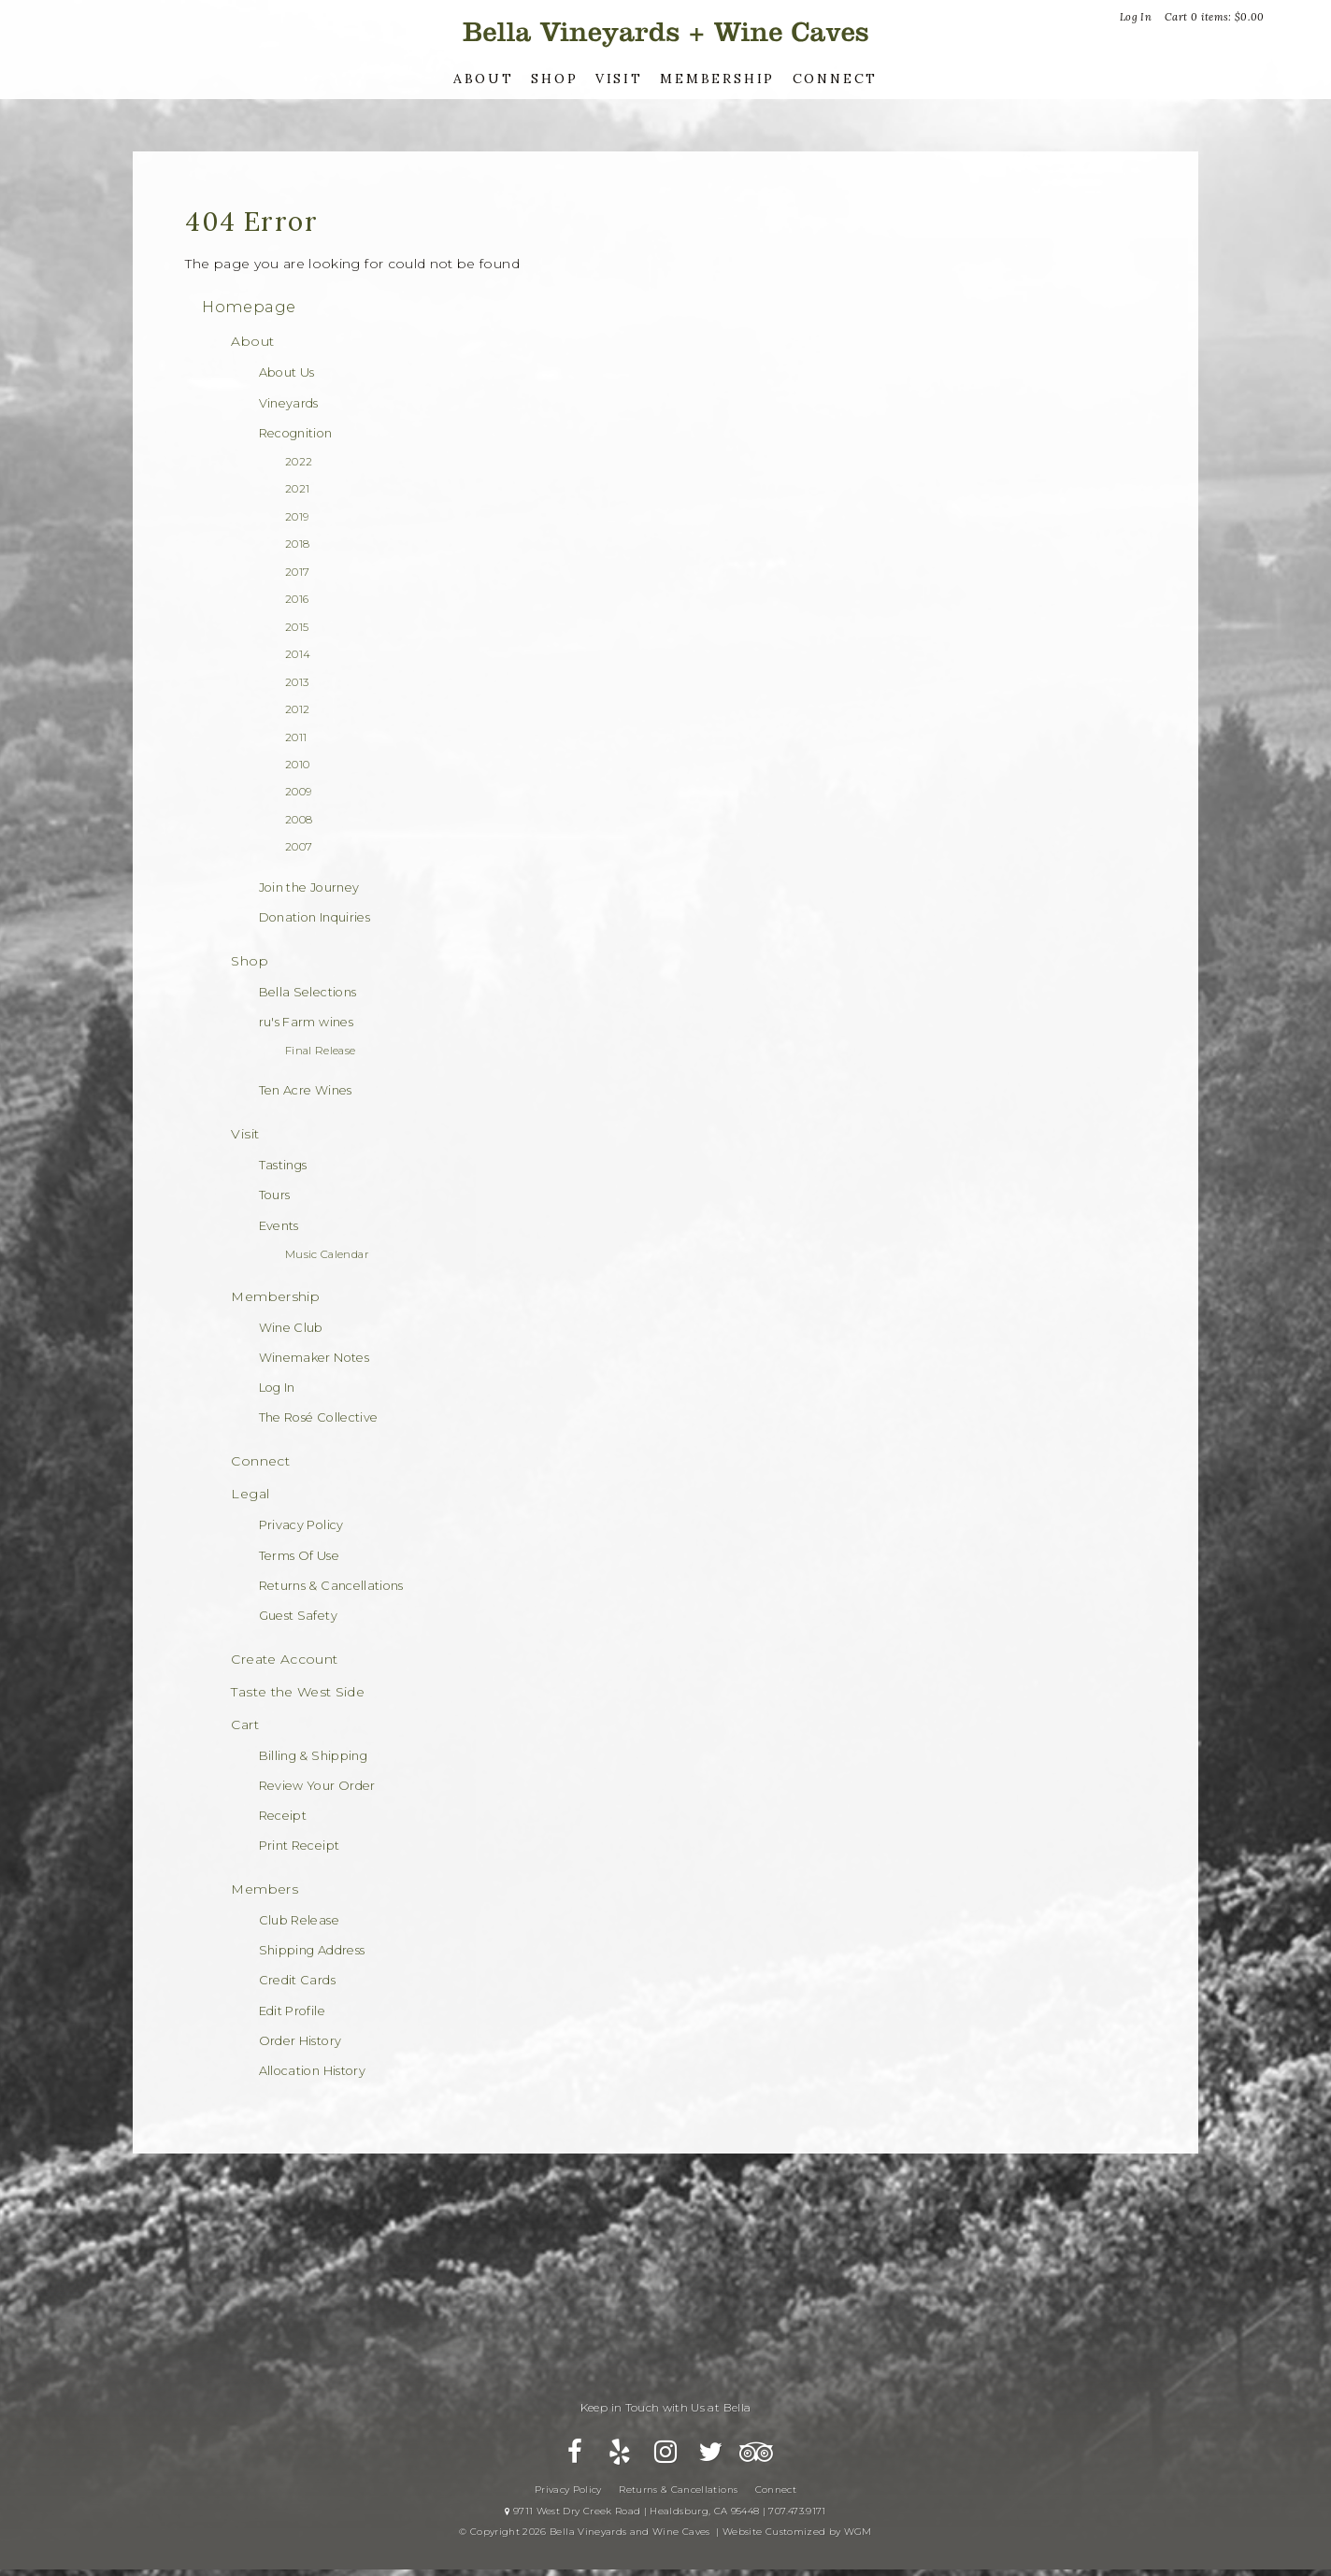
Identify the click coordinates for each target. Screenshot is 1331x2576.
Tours (275, 1195)
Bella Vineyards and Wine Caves (665, 32)
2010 (297, 764)
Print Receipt (299, 1846)
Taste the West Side (298, 1691)
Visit (619, 78)
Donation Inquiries (314, 917)
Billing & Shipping (313, 1756)
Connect (836, 78)
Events (279, 1226)
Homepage (248, 306)
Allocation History (312, 2071)
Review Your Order (317, 1786)
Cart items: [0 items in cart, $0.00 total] (1215, 16)
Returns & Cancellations (331, 1586)
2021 (297, 488)
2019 (296, 516)
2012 (297, 709)
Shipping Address (312, 1950)
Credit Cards (297, 1980)
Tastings (283, 1165)
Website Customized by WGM (797, 2543)
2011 (296, 737)
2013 (296, 682)
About (483, 78)
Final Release (320, 1050)
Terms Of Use (299, 1556)
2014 (297, 654)
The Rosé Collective (319, 1417)
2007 (298, 846)
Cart (244, 1724)
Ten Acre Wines (305, 1090)
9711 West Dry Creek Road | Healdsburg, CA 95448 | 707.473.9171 (665, 2522)
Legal (250, 1493)
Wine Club (291, 1328)
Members (264, 1889)
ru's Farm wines (306, 1022)
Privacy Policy (301, 1525)
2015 (296, 627)
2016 (296, 599)
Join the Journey (309, 887)
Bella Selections (308, 992)
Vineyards (289, 403)
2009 (298, 791)
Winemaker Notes (314, 1358)
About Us (287, 372)
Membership (717, 78)
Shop (554, 78)
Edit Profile (292, 2011)
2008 (298, 819)
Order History (300, 2041)
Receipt (283, 1816)
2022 (298, 461)
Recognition (296, 433)
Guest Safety (298, 1616)
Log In (1136, 16)
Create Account (284, 1659)
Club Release (299, 1920)
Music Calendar (327, 1254)
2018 (297, 544)
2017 (297, 572)
